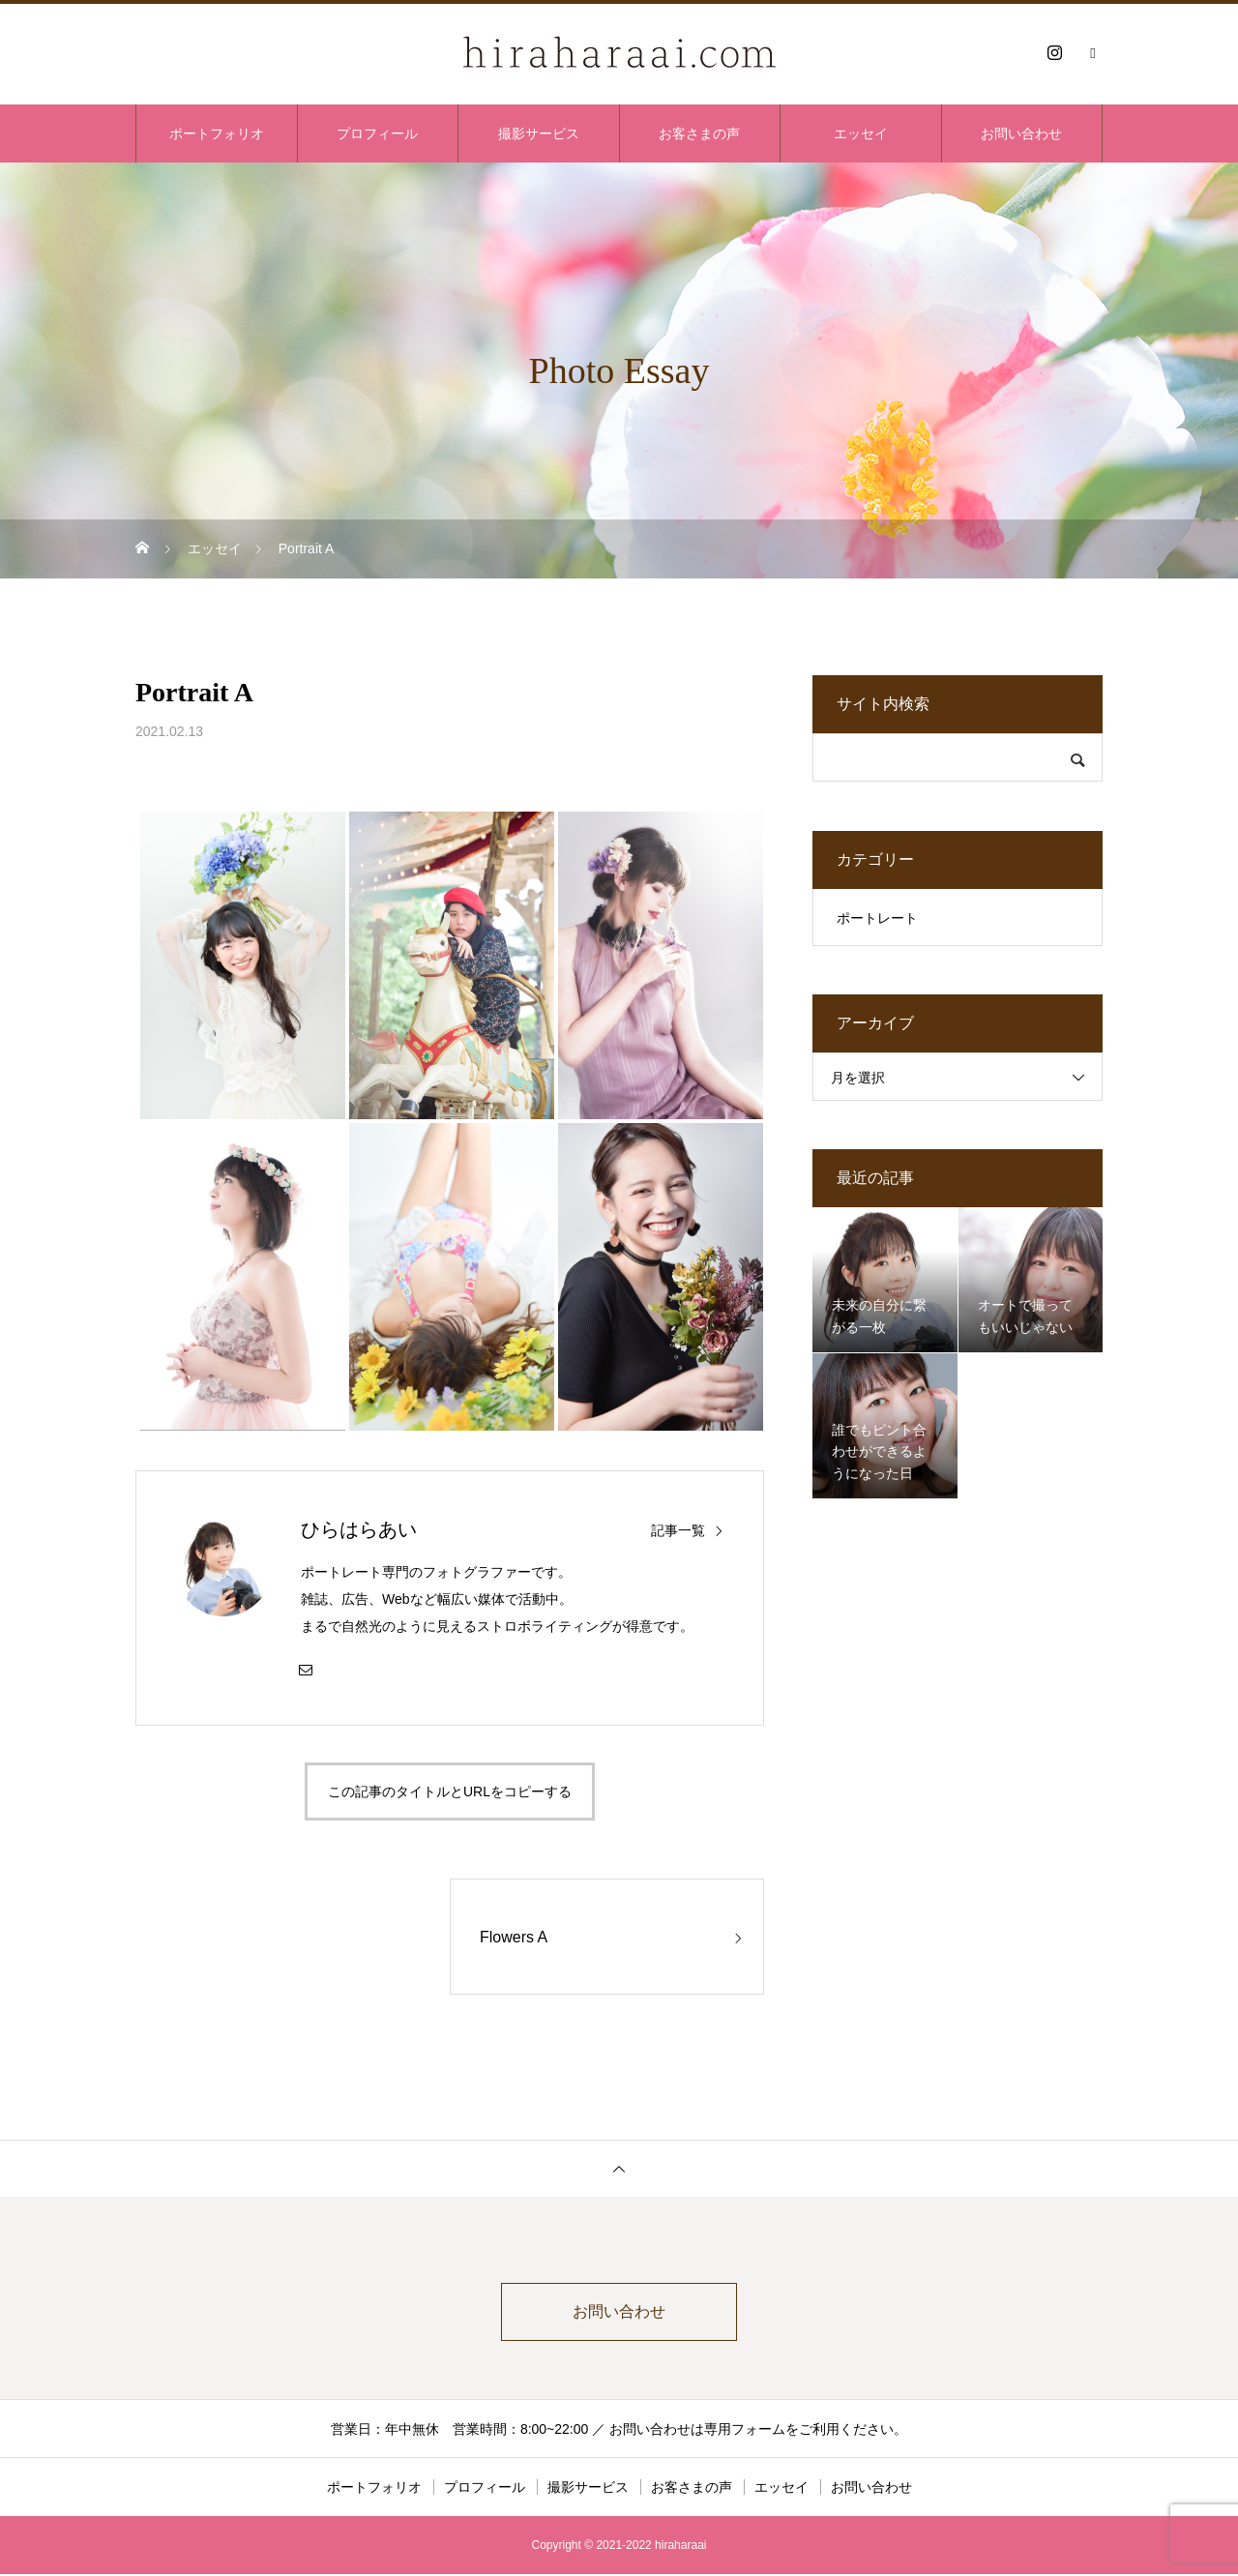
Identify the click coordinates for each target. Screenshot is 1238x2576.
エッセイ (861, 133)
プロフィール (377, 133)
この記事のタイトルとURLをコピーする (450, 1791)
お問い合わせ (1021, 133)
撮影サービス (538, 133)
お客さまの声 (699, 133)
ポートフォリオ (216, 133)
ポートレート (877, 918)
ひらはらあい (359, 1529)
